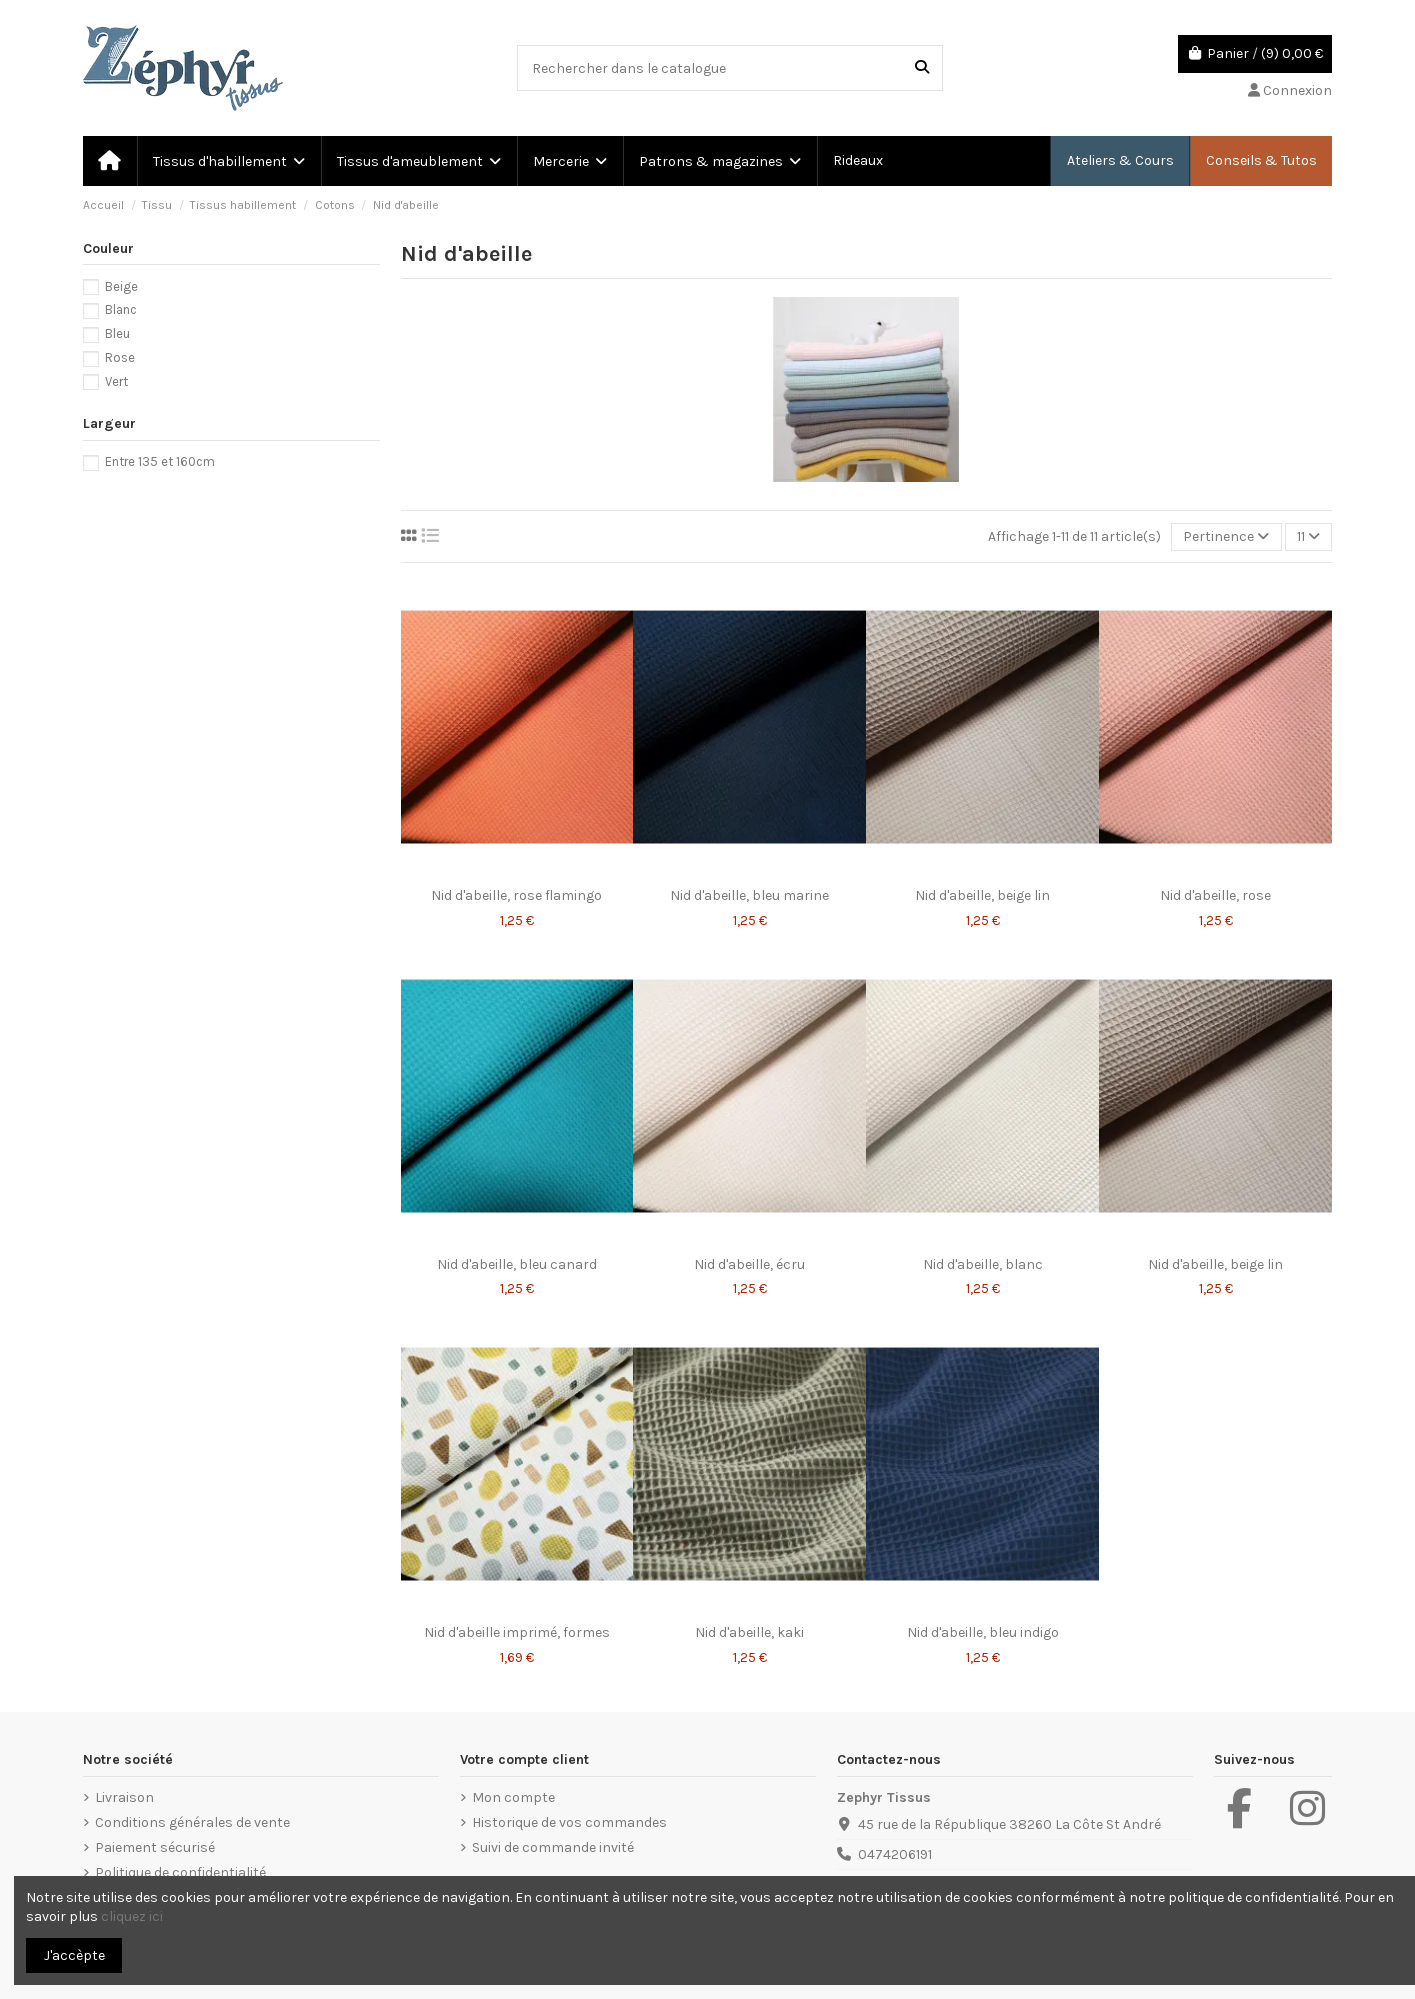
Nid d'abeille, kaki (749, 1632)
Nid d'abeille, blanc (983, 1264)
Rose (120, 357)
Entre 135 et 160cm (160, 461)
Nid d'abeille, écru (749, 1264)
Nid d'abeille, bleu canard (517, 1264)
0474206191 (895, 1854)
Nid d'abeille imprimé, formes (517, 1632)
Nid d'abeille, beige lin (982, 895)
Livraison (124, 1797)
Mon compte (513, 1797)
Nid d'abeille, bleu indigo (983, 1632)
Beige (121, 286)
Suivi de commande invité (553, 1847)
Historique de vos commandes (569, 1822)
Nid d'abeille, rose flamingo (516, 895)
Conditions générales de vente (192, 1822)
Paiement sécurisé (155, 1847)
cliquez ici (132, 1916)
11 (1308, 536)
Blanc (121, 309)
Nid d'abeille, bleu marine (749, 895)
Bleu (117, 333)
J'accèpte (74, 1955)
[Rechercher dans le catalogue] (922, 67)
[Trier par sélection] (1226, 537)
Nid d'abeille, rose (1215, 895)
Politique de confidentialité (180, 1872)
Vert (116, 381)
